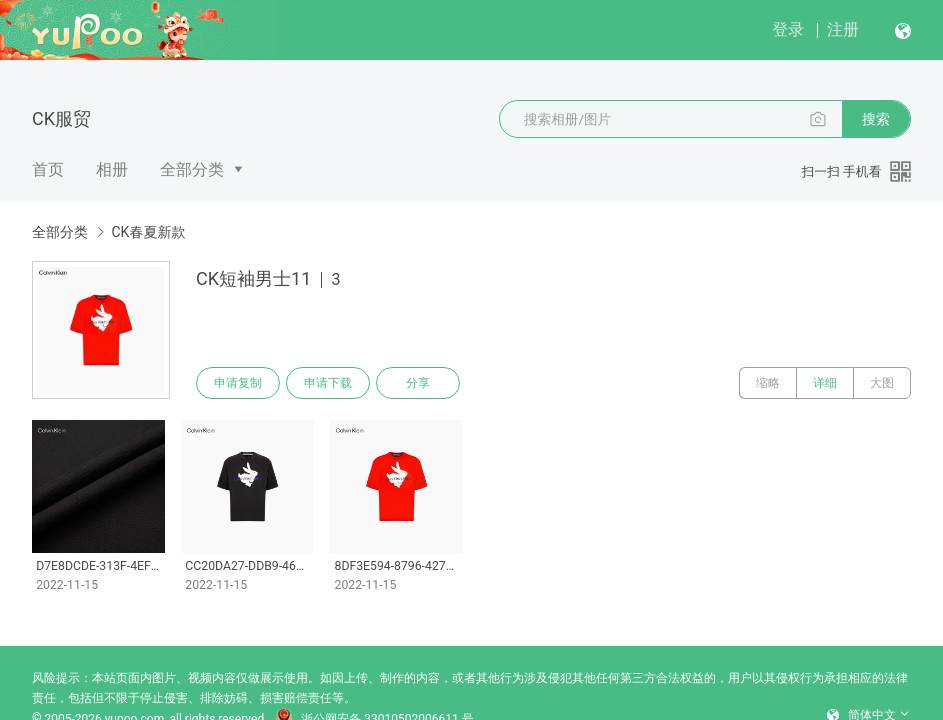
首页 (48, 169)
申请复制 (238, 383)
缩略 (768, 383)
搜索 (876, 119)
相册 (112, 169)
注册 (843, 29)
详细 (825, 383)
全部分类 (192, 169)
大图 (882, 383)
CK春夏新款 (148, 232)
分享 (418, 383)
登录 (788, 29)
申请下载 (328, 383)
